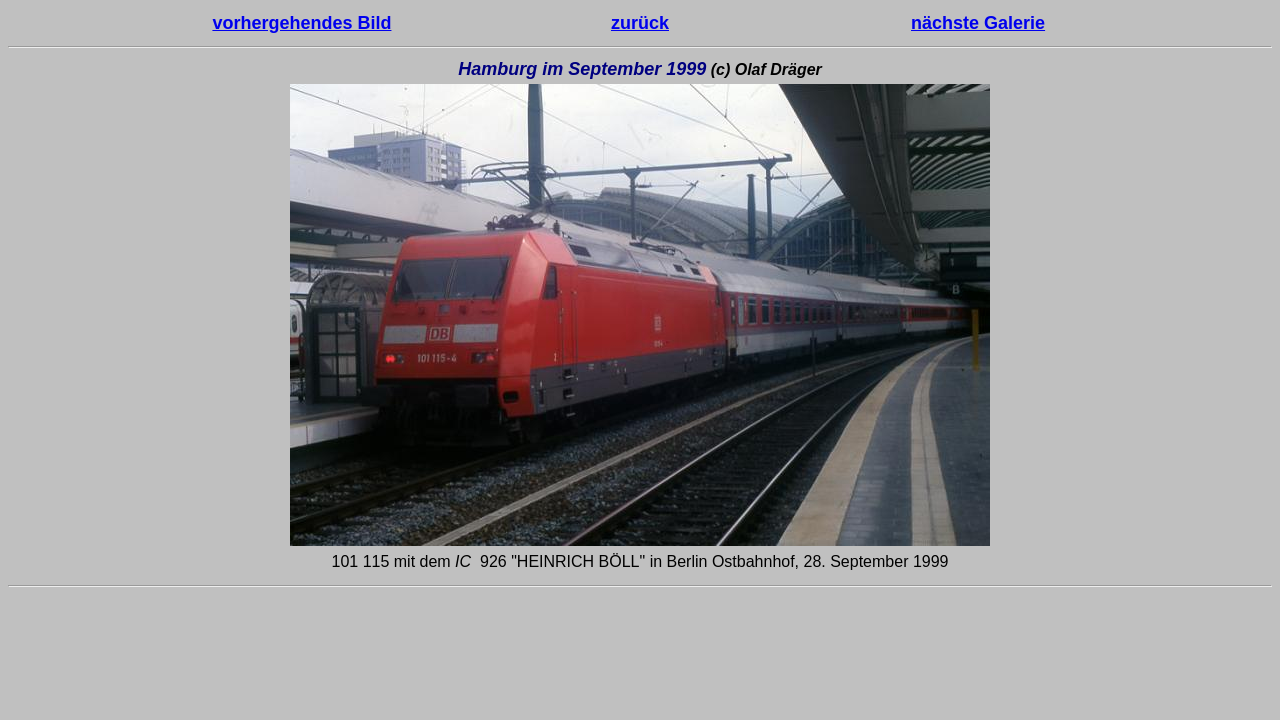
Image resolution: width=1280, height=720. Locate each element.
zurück (640, 23)
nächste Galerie (978, 23)
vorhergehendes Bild (301, 23)
